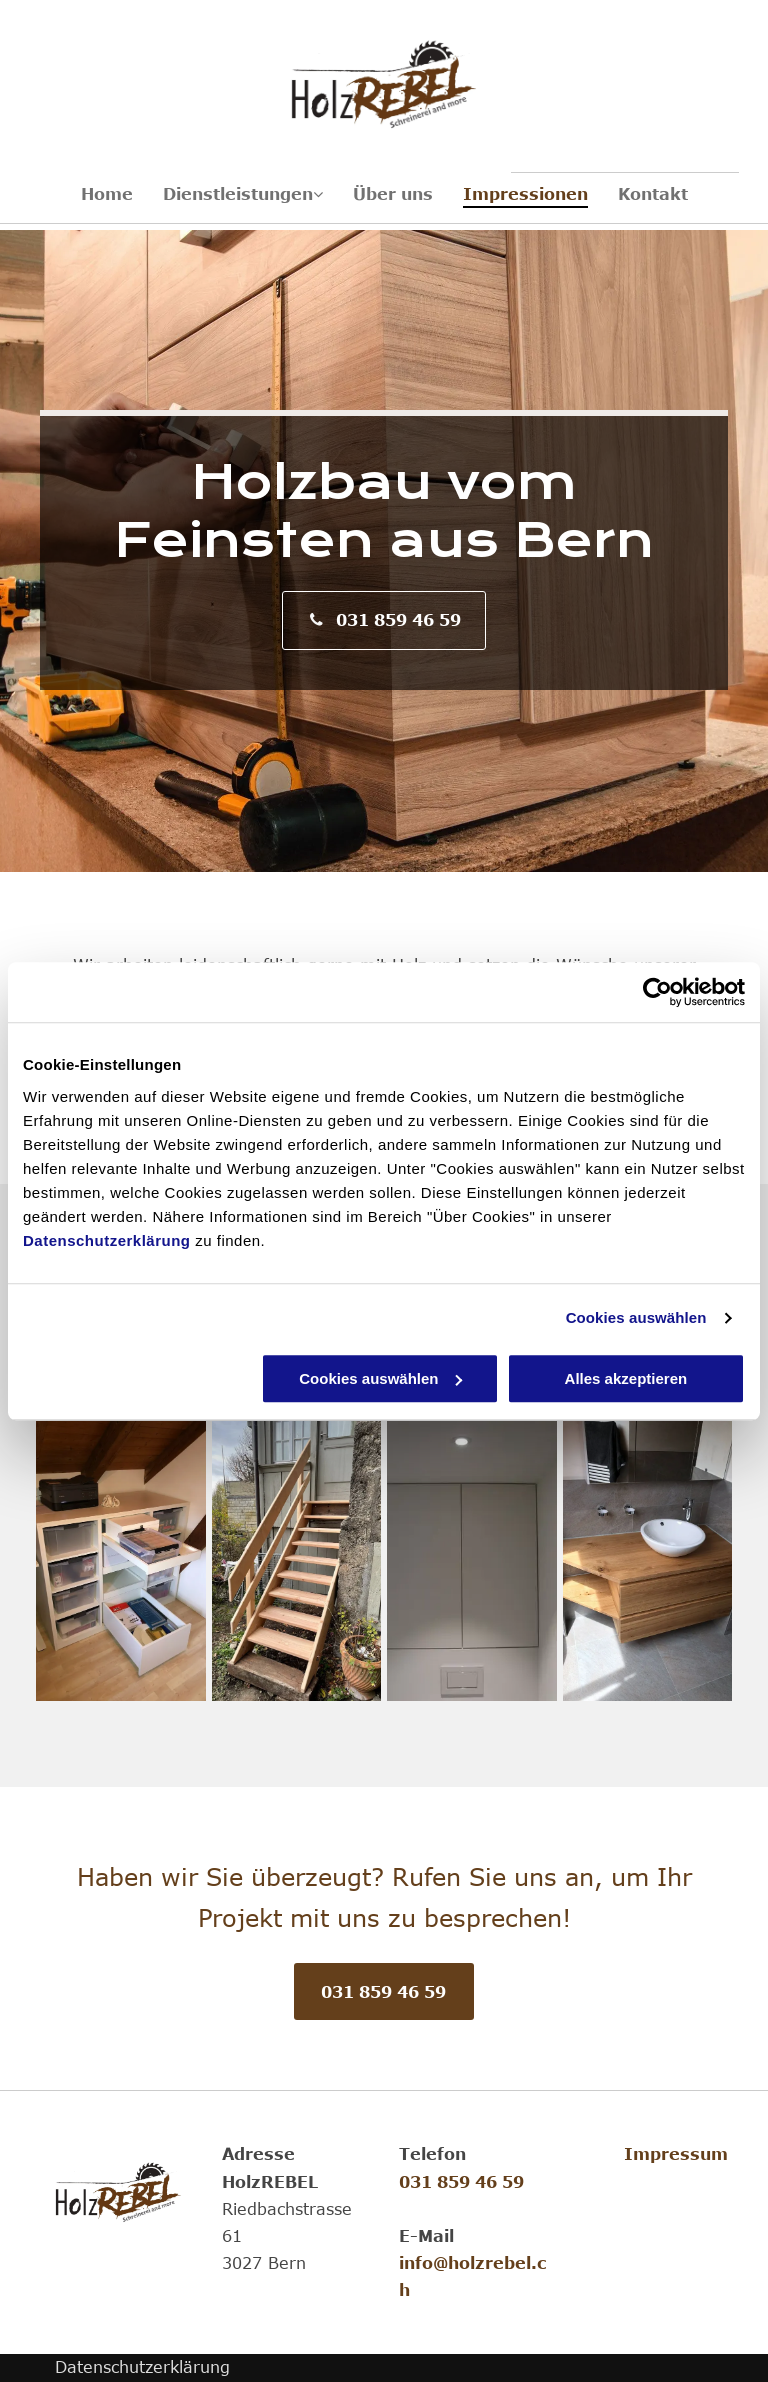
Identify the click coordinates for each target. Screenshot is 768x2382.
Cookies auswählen (636, 1317)
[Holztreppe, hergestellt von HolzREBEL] (297, 1561)
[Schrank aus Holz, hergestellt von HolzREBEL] (121, 1561)
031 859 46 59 (461, 2182)
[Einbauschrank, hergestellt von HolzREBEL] (472, 1561)
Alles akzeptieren (626, 1378)
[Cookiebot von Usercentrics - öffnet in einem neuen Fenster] (657, 992)
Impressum (676, 2154)
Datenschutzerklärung (107, 1240)
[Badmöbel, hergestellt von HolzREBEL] (648, 1561)
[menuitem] (107, 194)
